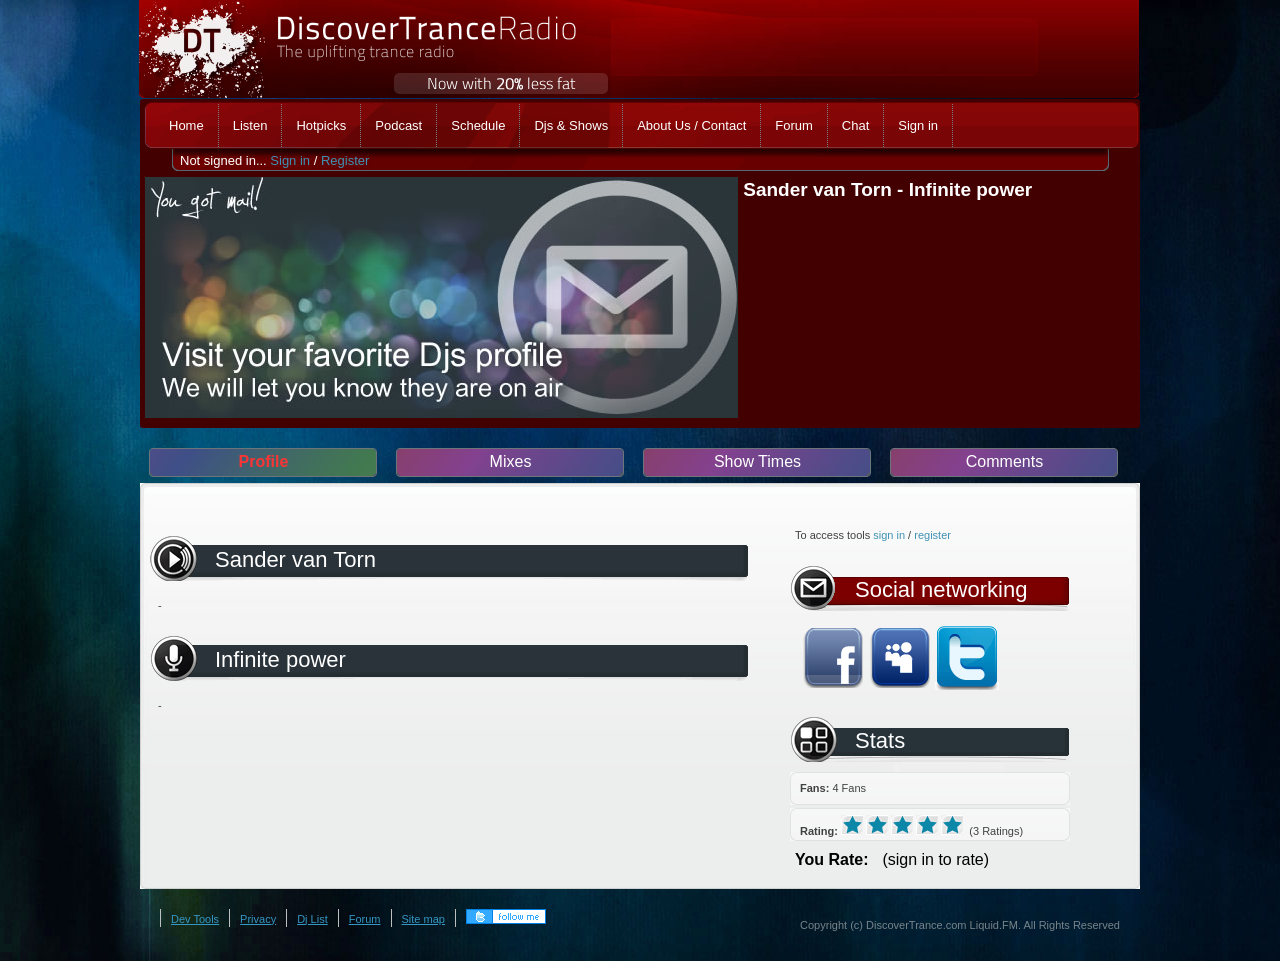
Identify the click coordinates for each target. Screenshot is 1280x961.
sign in (889, 535)
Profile (264, 461)
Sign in (290, 160)
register (932, 535)
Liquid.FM (994, 925)
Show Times (757, 461)
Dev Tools (195, 919)
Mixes (511, 461)
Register (345, 160)
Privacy (258, 919)
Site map (423, 919)
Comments (1004, 461)
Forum (365, 919)
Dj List (312, 919)
